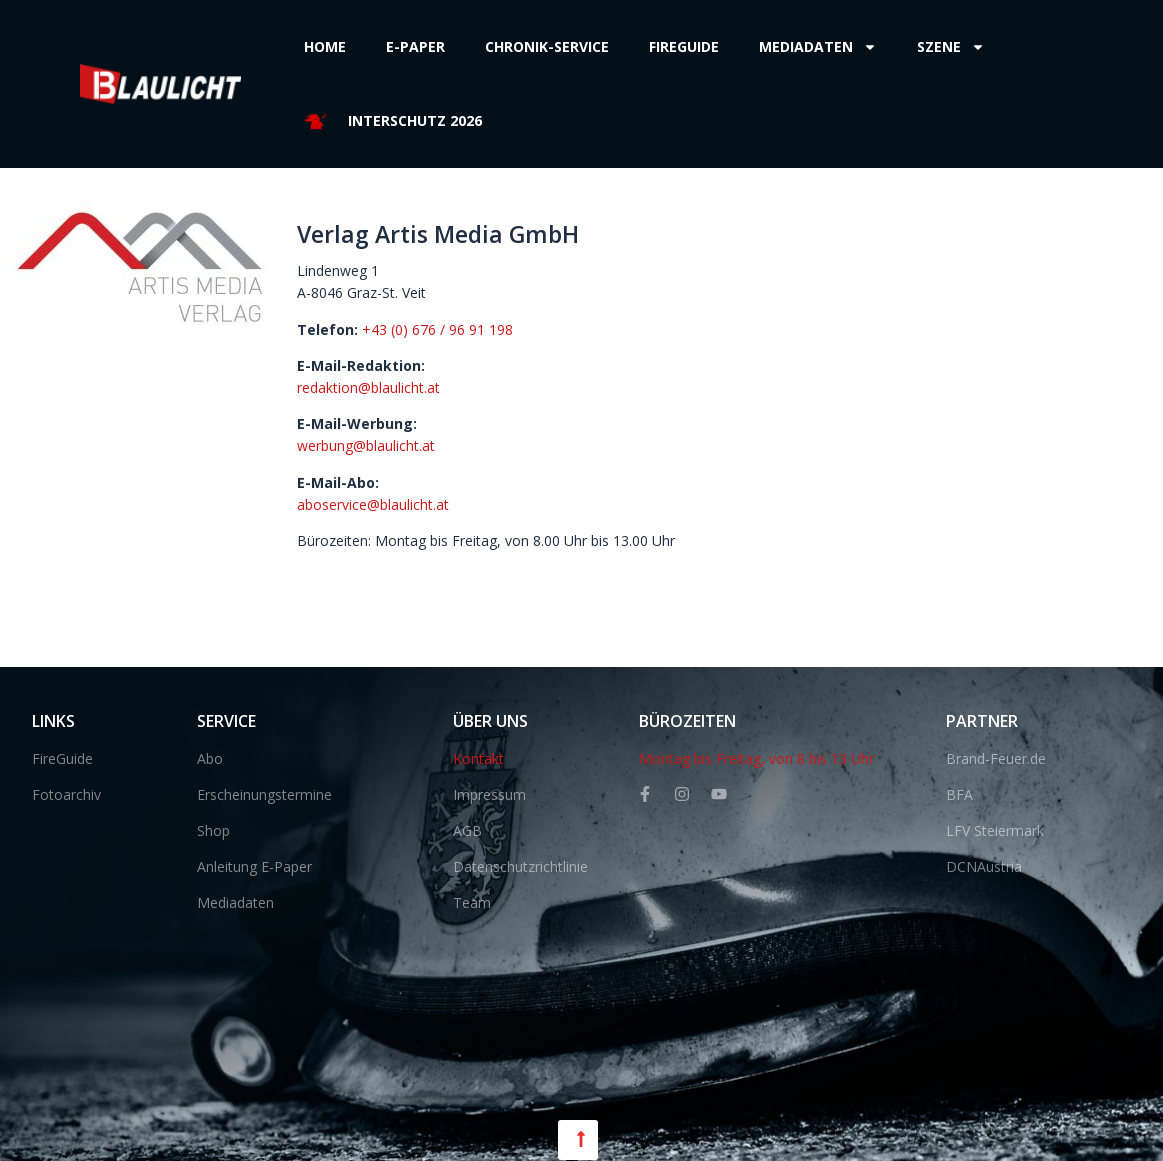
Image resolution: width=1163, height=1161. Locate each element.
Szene (951, 47)
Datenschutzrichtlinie (520, 866)
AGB (467, 830)
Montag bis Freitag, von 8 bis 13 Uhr (756, 758)
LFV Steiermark (995, 830)
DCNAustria (984, 866)
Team (472, 902)
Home (325, 46)
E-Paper (415, 46)
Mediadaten (818, 47)
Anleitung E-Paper (254, 866)
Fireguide (684, 46)
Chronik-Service (547, 46)
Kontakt (478, 758)
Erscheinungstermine (264, 794)
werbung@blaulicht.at (366, 445)
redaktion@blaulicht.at (368, 387)
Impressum (489, 794)
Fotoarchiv (66, 794)
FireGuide (62, 758)
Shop (213, 830)
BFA (959, 794)
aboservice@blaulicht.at (373, 504)
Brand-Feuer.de (996, 758)
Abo (210, 758)
